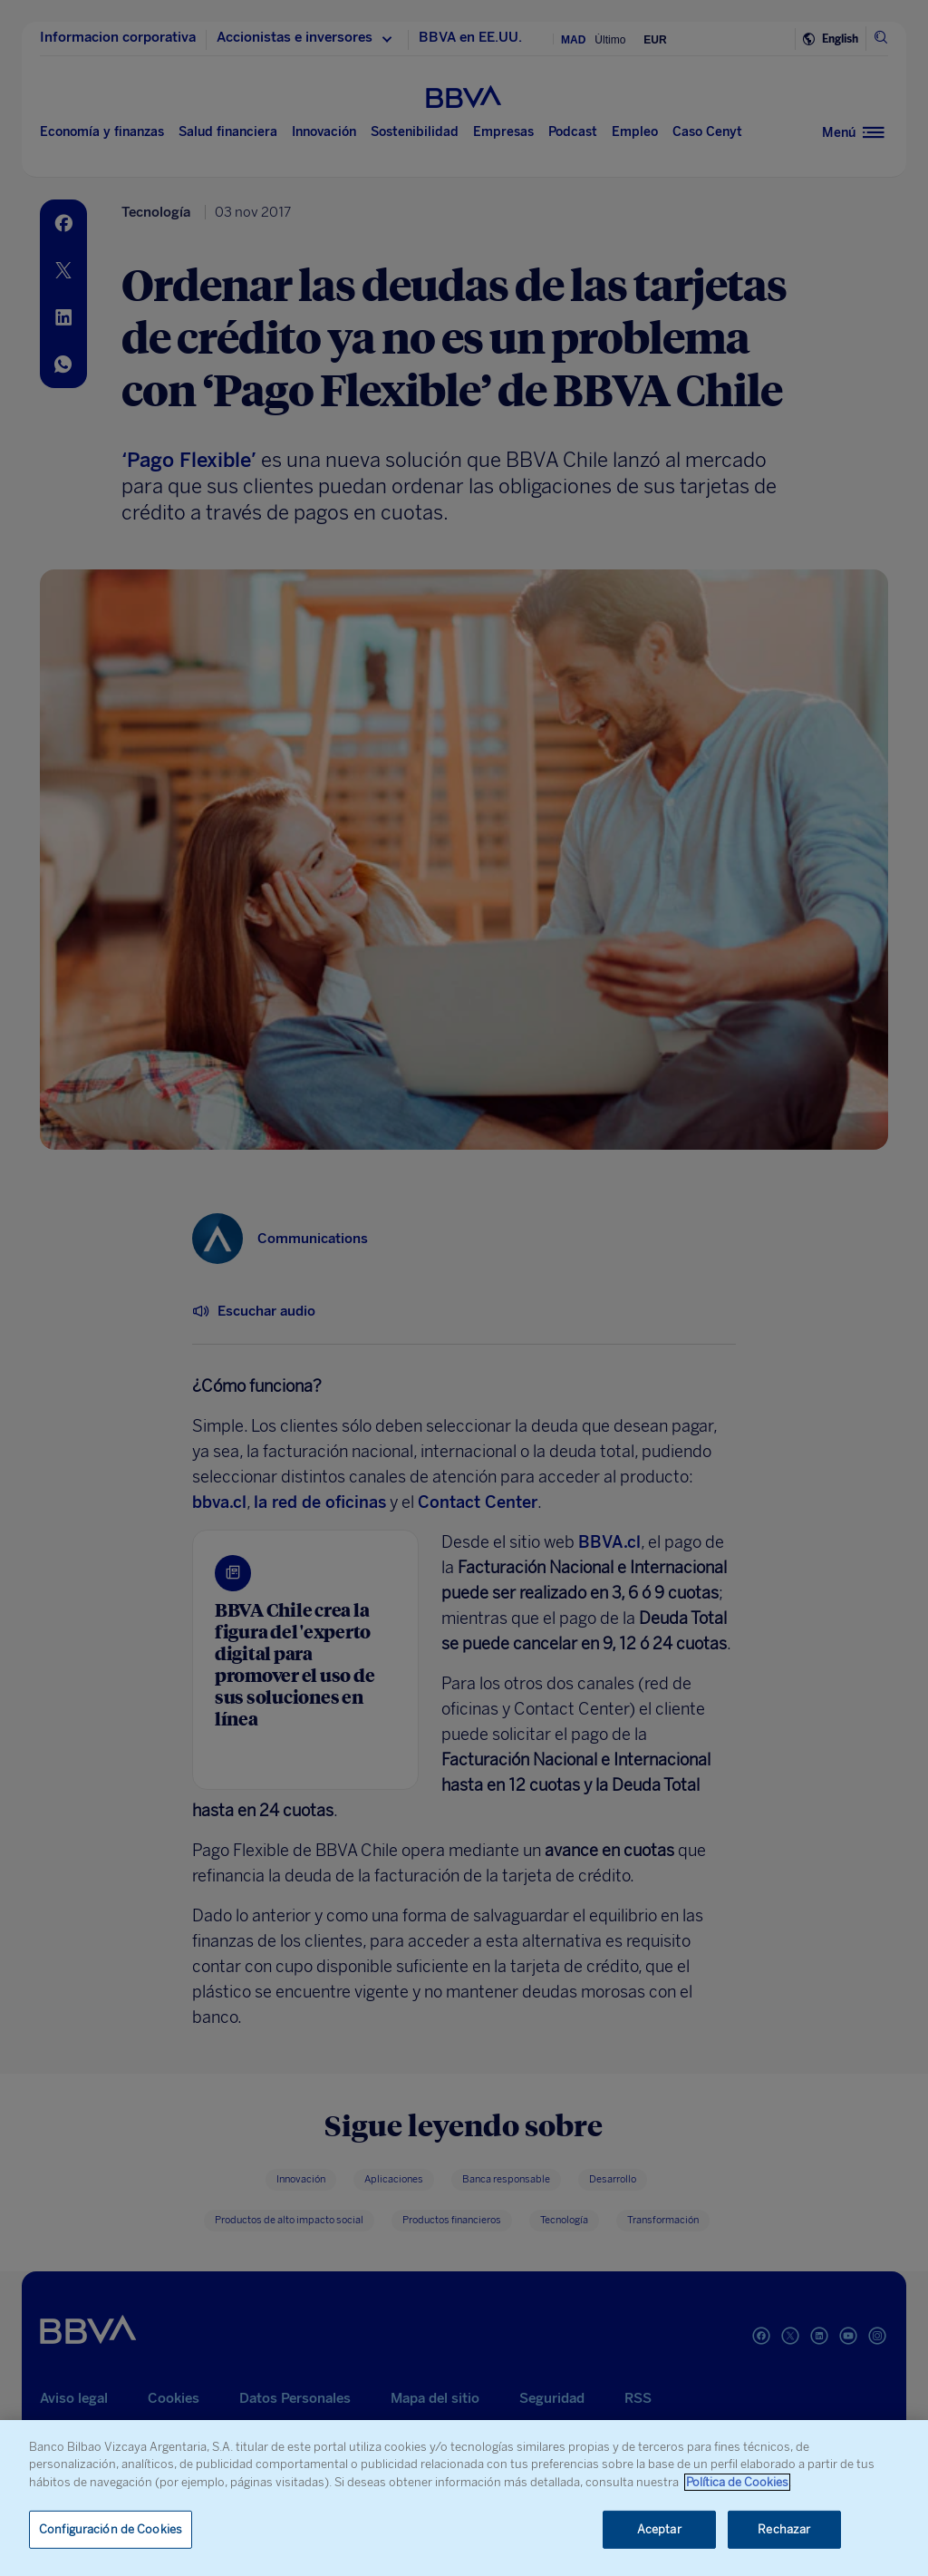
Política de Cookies (737, 2482)
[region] (464, 2498)
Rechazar (784, 2529)
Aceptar (659, 2529)
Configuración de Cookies (110, 2529)
